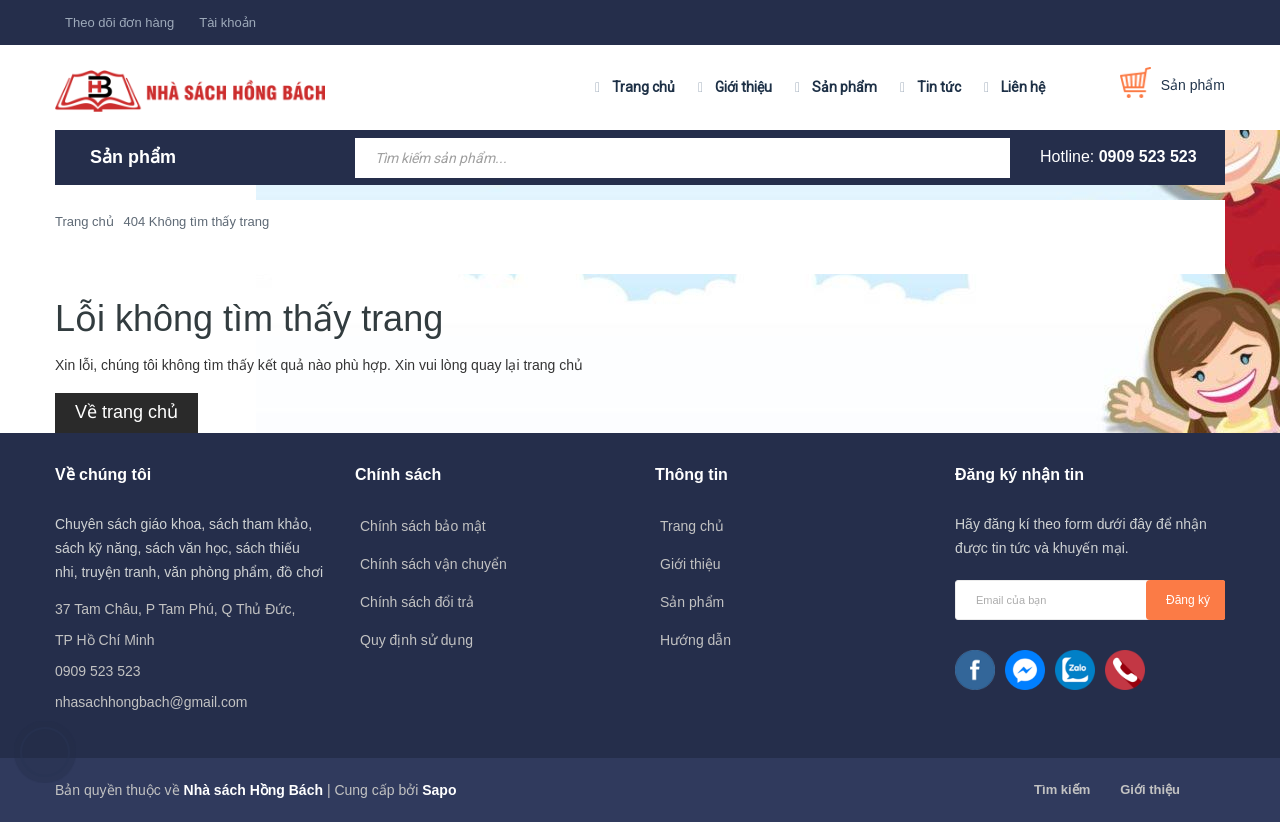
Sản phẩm (844, 87)
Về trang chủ (126, 412)
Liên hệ (1023, 87)
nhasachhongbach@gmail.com (151, 702)
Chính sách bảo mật (423, 526)
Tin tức (939, 87)
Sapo (439, 790)
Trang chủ (643, 87)
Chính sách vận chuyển (433, 564)
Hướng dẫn (695, 640)
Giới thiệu (743, 87)
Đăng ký (1188, 600)
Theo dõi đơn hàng (119, 22)
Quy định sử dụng (416, 640)
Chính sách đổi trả (417, 602)
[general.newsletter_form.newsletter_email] (1090, 600)
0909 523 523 (1148, 156)
